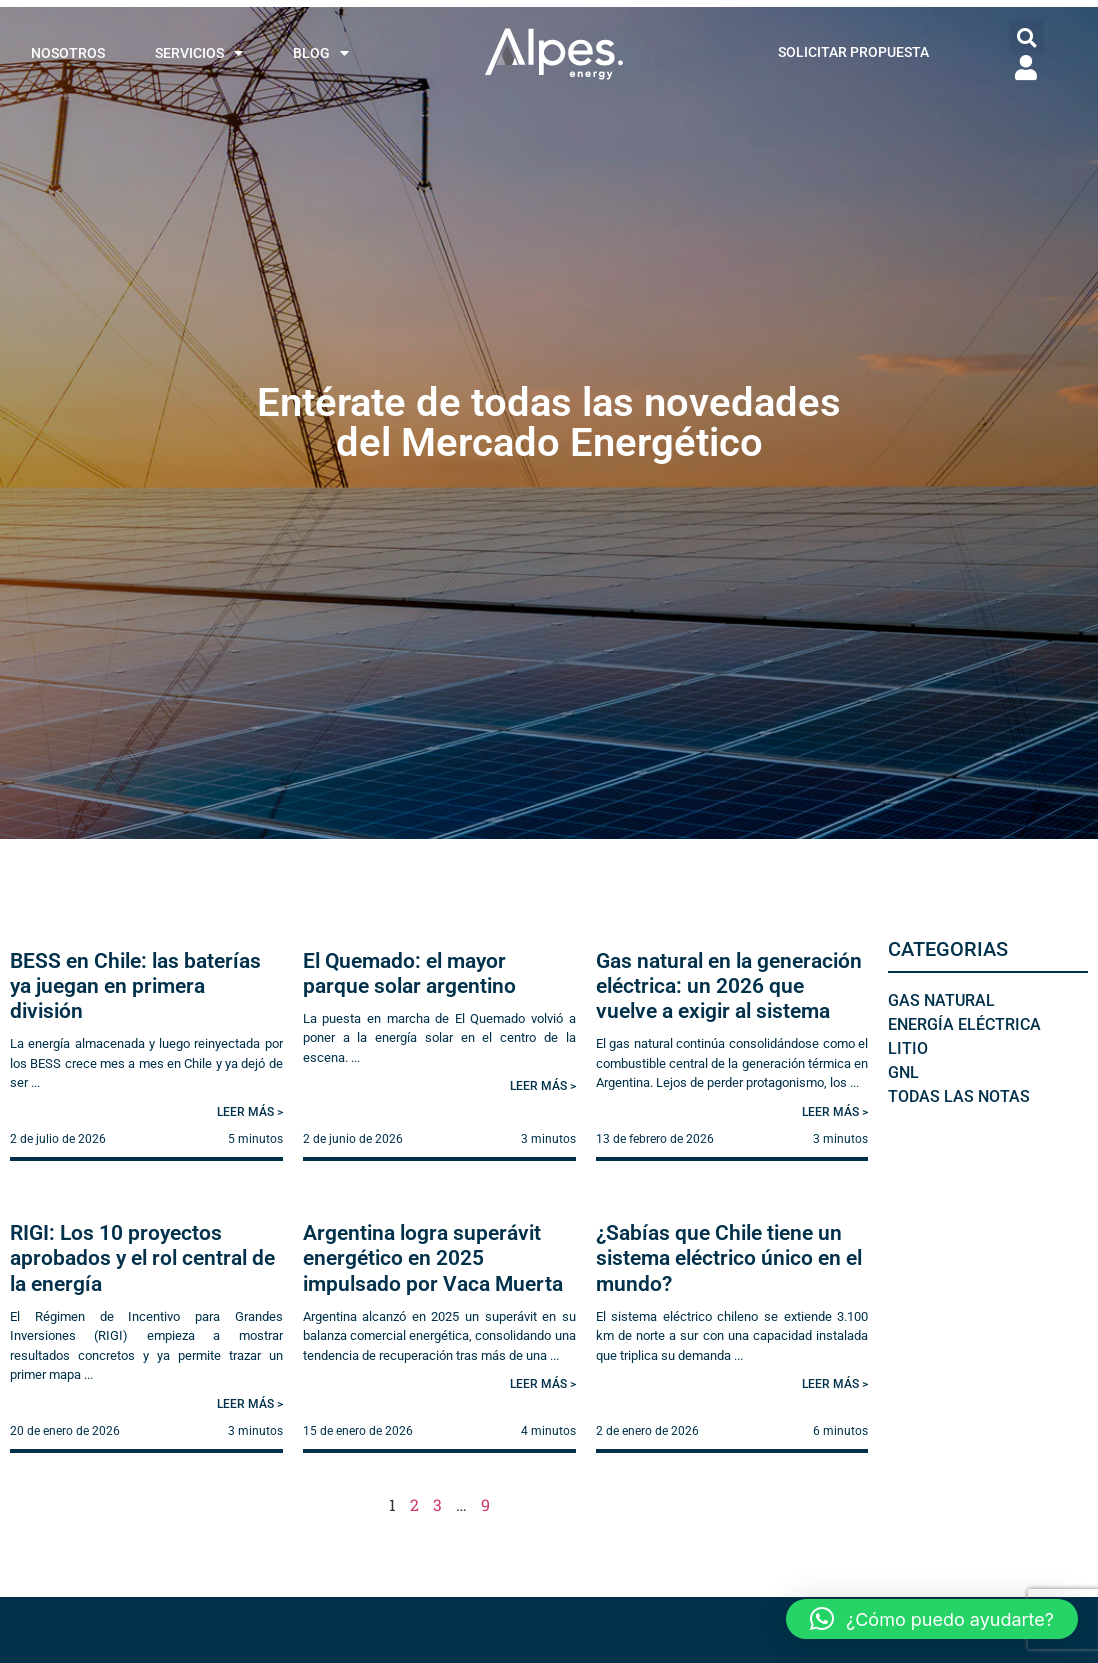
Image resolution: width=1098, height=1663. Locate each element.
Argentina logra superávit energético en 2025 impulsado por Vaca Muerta (433, 1258)
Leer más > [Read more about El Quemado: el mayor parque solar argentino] (543, 1086)
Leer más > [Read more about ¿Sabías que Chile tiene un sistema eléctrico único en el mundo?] (835, 1384)
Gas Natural (941, 1000)
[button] (1026, 37)
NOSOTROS (68, 53)
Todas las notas (959, 1096)
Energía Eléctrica (964, 1024)
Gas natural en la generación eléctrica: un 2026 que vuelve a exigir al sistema (729, 986)
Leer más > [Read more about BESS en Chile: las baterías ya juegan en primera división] (250, 1112)
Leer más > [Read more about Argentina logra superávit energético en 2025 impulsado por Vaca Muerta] (543, 1384)
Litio (908, 1048)
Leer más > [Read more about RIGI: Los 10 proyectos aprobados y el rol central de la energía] (250, 1404)
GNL (903, 1072)
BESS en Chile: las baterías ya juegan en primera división (135, 986)
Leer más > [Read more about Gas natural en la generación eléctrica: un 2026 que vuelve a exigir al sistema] (835, 1112)
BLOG (321, 53)
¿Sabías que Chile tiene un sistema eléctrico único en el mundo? (729, 1258)
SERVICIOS (199, 53)
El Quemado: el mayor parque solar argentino (409, 973)
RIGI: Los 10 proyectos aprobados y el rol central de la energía (142, 1258)
